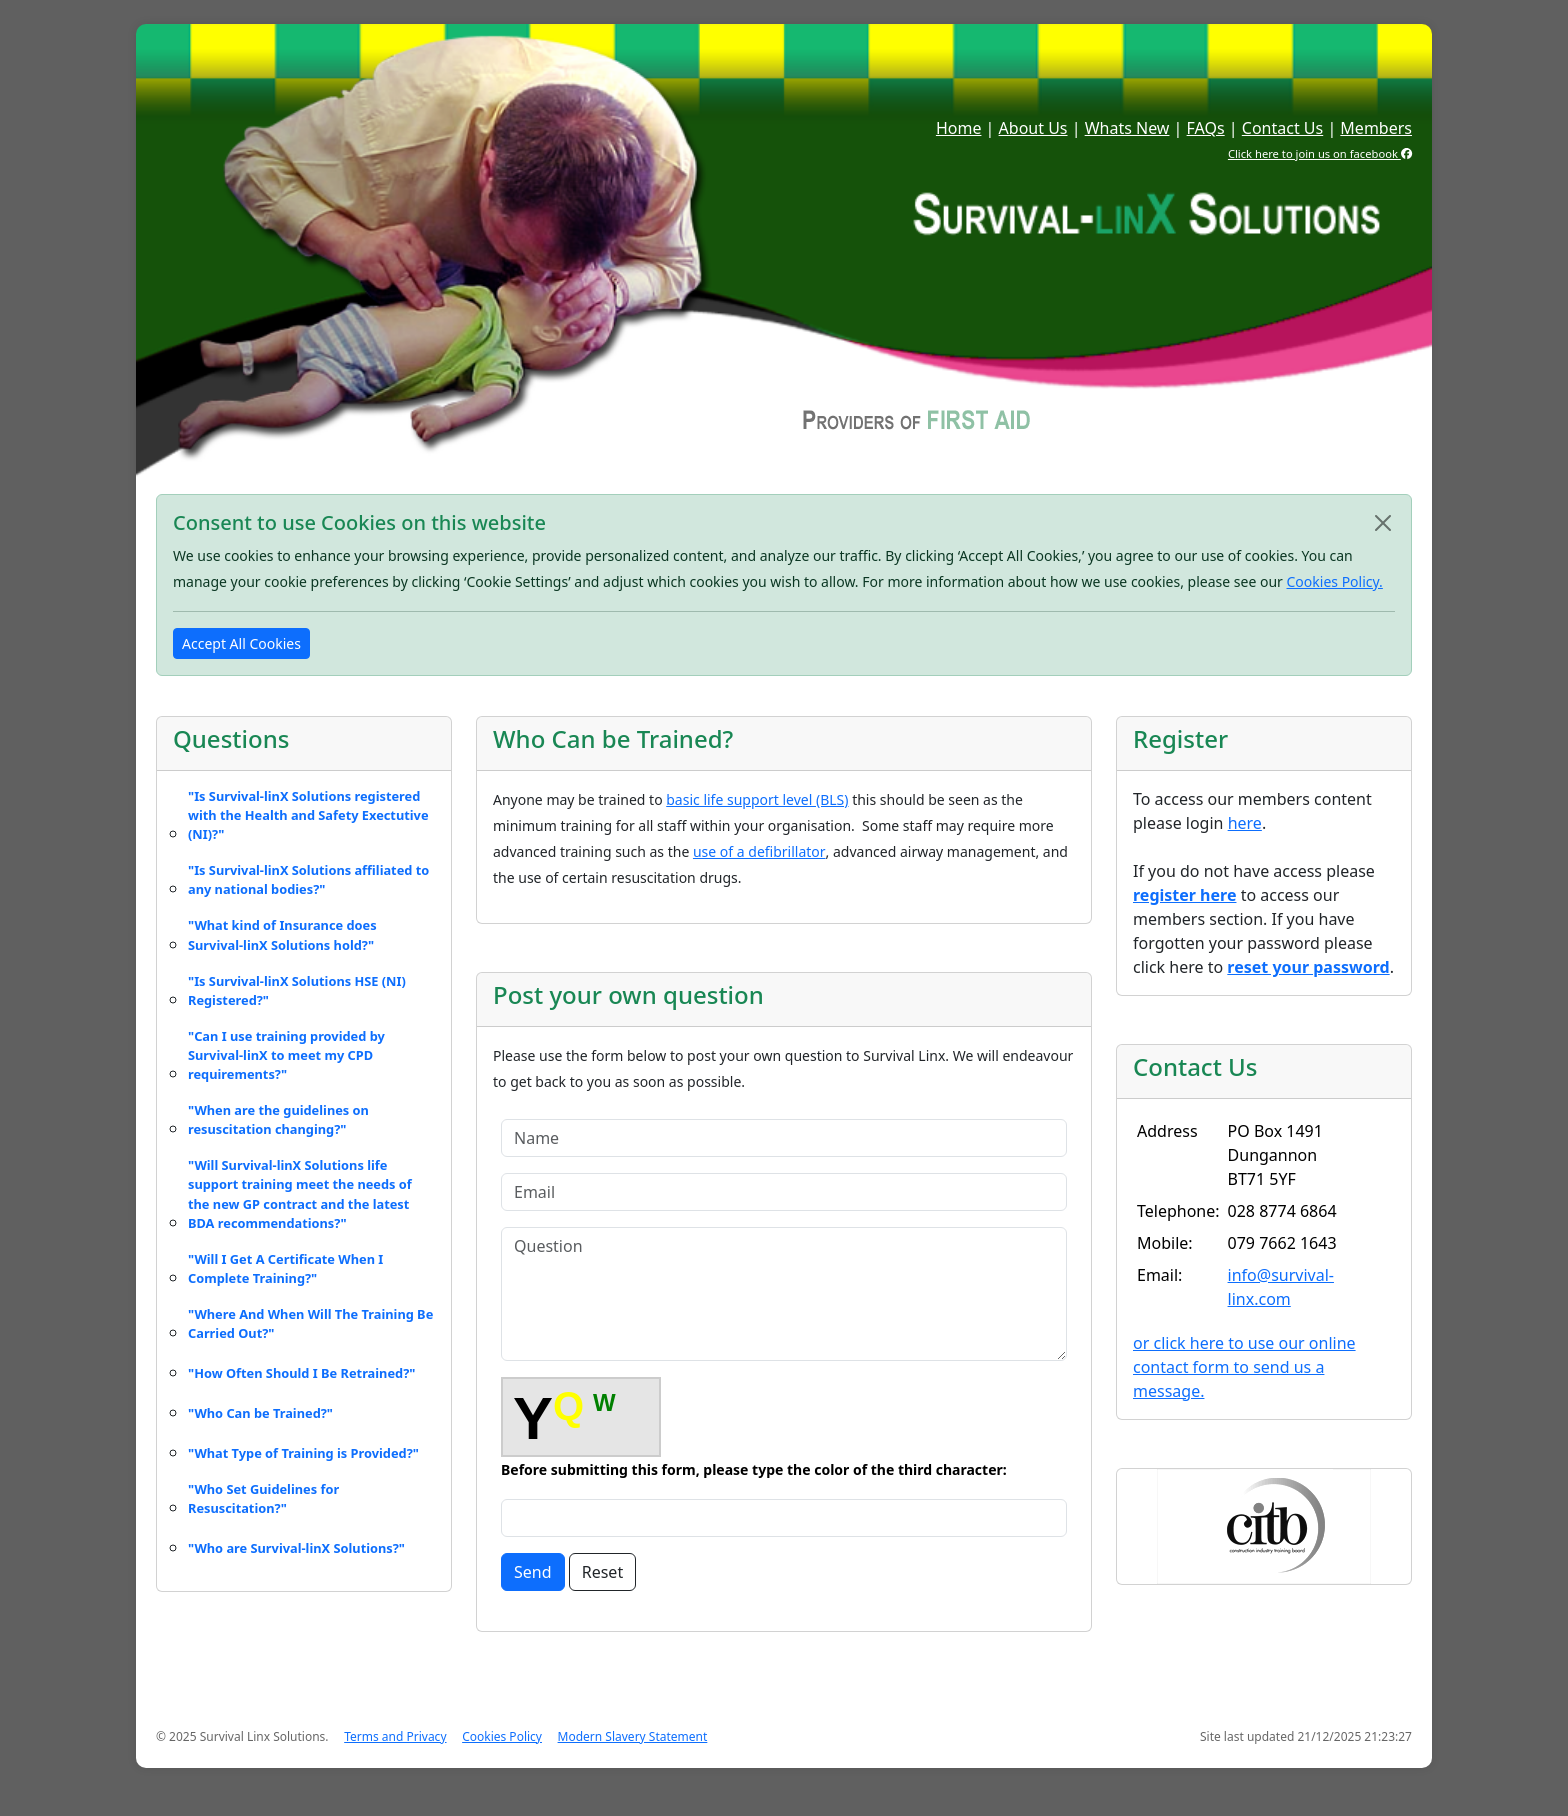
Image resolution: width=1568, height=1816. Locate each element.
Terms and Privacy (395, 1736)
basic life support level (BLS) (757, 799)
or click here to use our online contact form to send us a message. (1244, 1367)
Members (1376, 128)
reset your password (1308, 967)
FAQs (1206, 128)
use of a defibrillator (759, 851)
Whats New (1127, 128)
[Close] (1383, 523)
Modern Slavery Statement (633, 1736)
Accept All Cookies (241, 643)
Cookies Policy (502, 1736)
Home (959, 128)
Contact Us (1282, 128)
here (1245, 823)
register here (1184, 895)
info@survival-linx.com (1281, 1287)
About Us (1033, 128)
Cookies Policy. (1335, 581)
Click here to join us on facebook (1320, 153)
